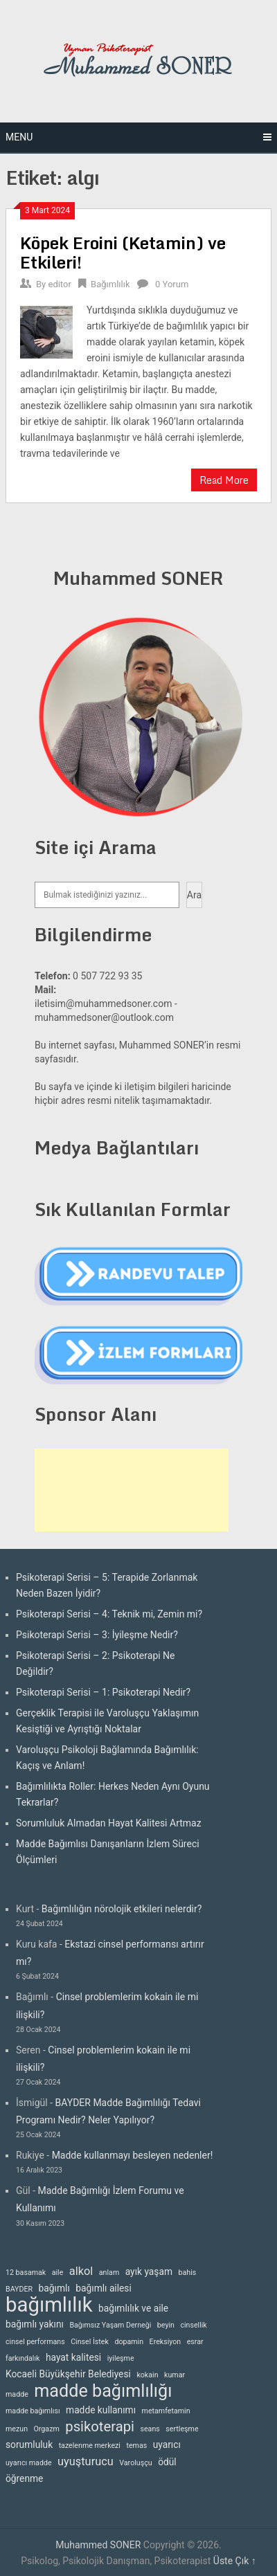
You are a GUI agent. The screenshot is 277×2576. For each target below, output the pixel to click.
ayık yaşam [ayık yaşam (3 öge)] (148, 2271)
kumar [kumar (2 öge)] (174, 2374)
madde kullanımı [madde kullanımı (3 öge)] (101, 2409)
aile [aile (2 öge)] (58, 2272)
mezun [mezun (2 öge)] (17, 2428)
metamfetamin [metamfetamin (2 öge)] (166, 2410)
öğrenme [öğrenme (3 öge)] (24, 2478)
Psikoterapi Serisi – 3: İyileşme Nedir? (97, 1634)
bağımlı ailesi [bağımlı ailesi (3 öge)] (103, 2288)
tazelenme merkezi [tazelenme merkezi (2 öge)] (89, 2445)
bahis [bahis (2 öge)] (187, 2272)
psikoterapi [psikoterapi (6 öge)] (99, 2427)
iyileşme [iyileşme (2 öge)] (120, 2358)
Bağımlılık (110, 284)
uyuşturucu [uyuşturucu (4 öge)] (85, 2461)
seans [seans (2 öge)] (149, 2428)
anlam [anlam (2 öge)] (109, 2272)
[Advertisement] (132, 1490)
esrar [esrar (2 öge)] (195, 2341)
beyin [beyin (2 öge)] (166, 2325)
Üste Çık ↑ (234, 2560)
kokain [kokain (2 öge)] (147, 2374)
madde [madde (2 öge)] (17, 2394)
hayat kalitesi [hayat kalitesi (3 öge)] (73, 2357)
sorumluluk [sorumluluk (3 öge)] (29, 2444)
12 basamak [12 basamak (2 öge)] (26, 2272)
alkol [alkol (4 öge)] (81, 2271)
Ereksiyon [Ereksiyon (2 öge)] (165, 2341)
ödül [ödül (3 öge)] (167, 2461)
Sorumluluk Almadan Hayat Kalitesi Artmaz (109, 1823)
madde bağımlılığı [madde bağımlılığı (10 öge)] (103, 2391)
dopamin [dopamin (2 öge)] (128, 2341)
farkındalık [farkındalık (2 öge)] (22, 2358)
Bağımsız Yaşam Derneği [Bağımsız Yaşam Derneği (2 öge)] (110, 2325)
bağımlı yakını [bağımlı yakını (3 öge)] (35, 2324)
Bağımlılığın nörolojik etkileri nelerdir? (122, 1908)
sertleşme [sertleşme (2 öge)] (182, 2428)
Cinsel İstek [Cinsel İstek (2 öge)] (90, 2341)
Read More (224, 480)
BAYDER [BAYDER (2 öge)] (19, 2289)
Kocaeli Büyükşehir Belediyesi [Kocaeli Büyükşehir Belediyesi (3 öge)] (68, 2373)
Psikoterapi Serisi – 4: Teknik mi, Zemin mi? (109, 1614)
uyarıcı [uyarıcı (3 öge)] (167, 2444)
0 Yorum (171, 284)
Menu (19, 137)
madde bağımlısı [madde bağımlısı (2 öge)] (33, 2410)
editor (59, 284)
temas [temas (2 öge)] (136, 2445)
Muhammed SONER (98, 2544)
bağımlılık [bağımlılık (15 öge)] (49, 2305)
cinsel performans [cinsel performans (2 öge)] (35, 2341)
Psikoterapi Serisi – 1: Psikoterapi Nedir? (103, 1692)
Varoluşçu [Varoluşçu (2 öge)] (135, 2462)
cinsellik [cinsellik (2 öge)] (193, 2325)
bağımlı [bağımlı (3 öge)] (54, 2288)
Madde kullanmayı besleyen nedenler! (132, 2155)
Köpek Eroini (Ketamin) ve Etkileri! (123, 252)
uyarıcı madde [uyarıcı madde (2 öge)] (29, 2462)
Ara (194, 894)
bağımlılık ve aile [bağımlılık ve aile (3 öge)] (133, 2308)
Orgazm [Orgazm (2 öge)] (47, 2428)
